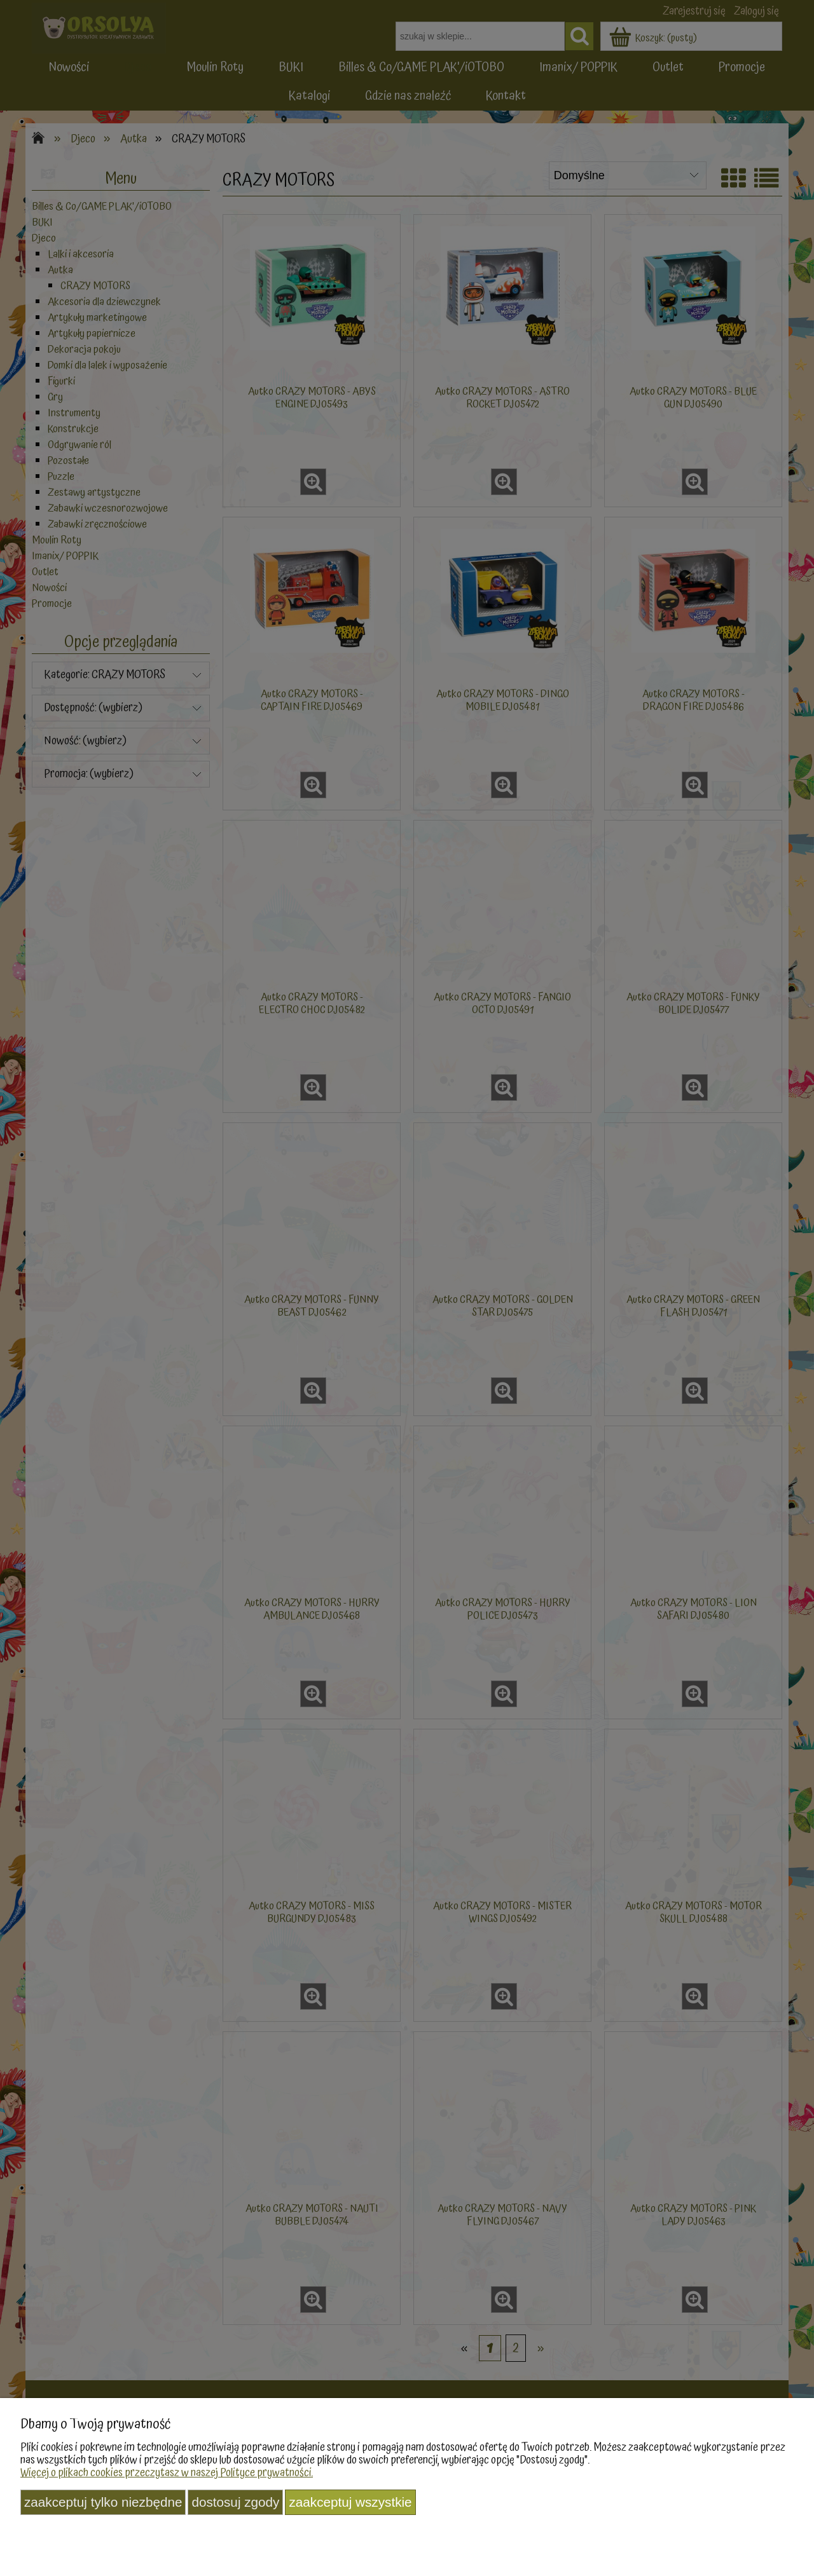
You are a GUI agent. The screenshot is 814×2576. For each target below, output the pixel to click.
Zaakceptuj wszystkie (350, 2502)
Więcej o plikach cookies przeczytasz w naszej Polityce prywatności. (166, 2473)
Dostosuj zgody (235, 2502)
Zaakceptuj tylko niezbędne (103, 2502)
